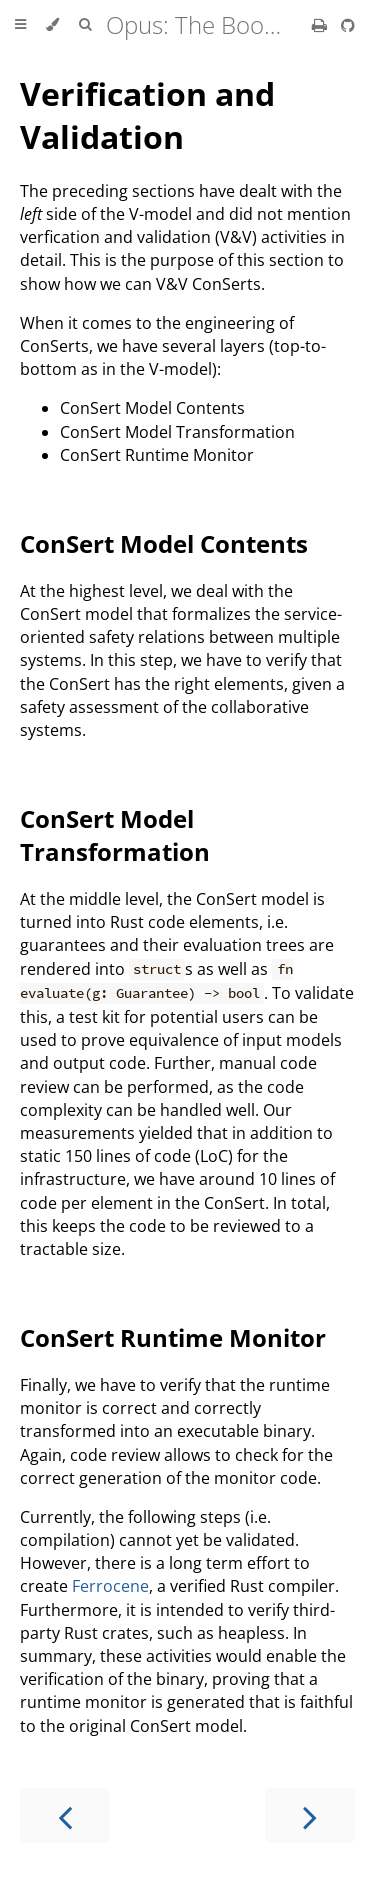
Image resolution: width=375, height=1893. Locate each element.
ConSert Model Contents (164, 543)
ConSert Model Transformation (115, 835)
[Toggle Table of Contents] (20, 25)
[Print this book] (321, 25)
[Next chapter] (310, 1815)
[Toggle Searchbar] (85, 25)
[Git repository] (348, 25)
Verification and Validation (147, 115)
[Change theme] (52, 25)
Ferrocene (110, 1586)
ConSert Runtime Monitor (173, 1337)
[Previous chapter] (65, 1815)
